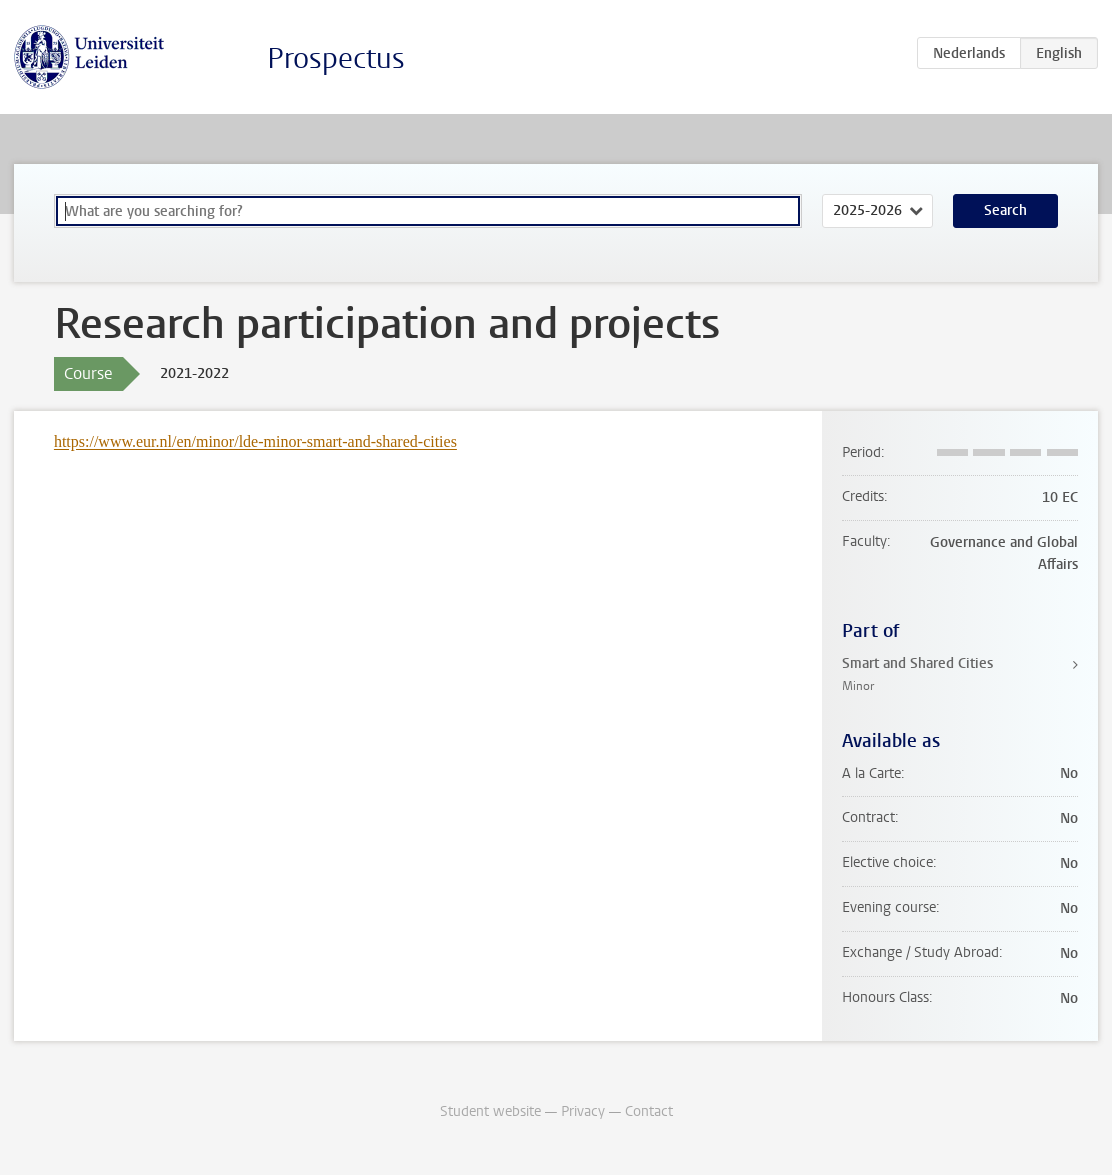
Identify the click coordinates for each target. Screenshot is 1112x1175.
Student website (490, 1111)
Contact (649, 1111)
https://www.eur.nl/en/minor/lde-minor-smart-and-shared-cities (255, 441)
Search (1005, 210)
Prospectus (336, 58)
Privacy (583, 1111)
